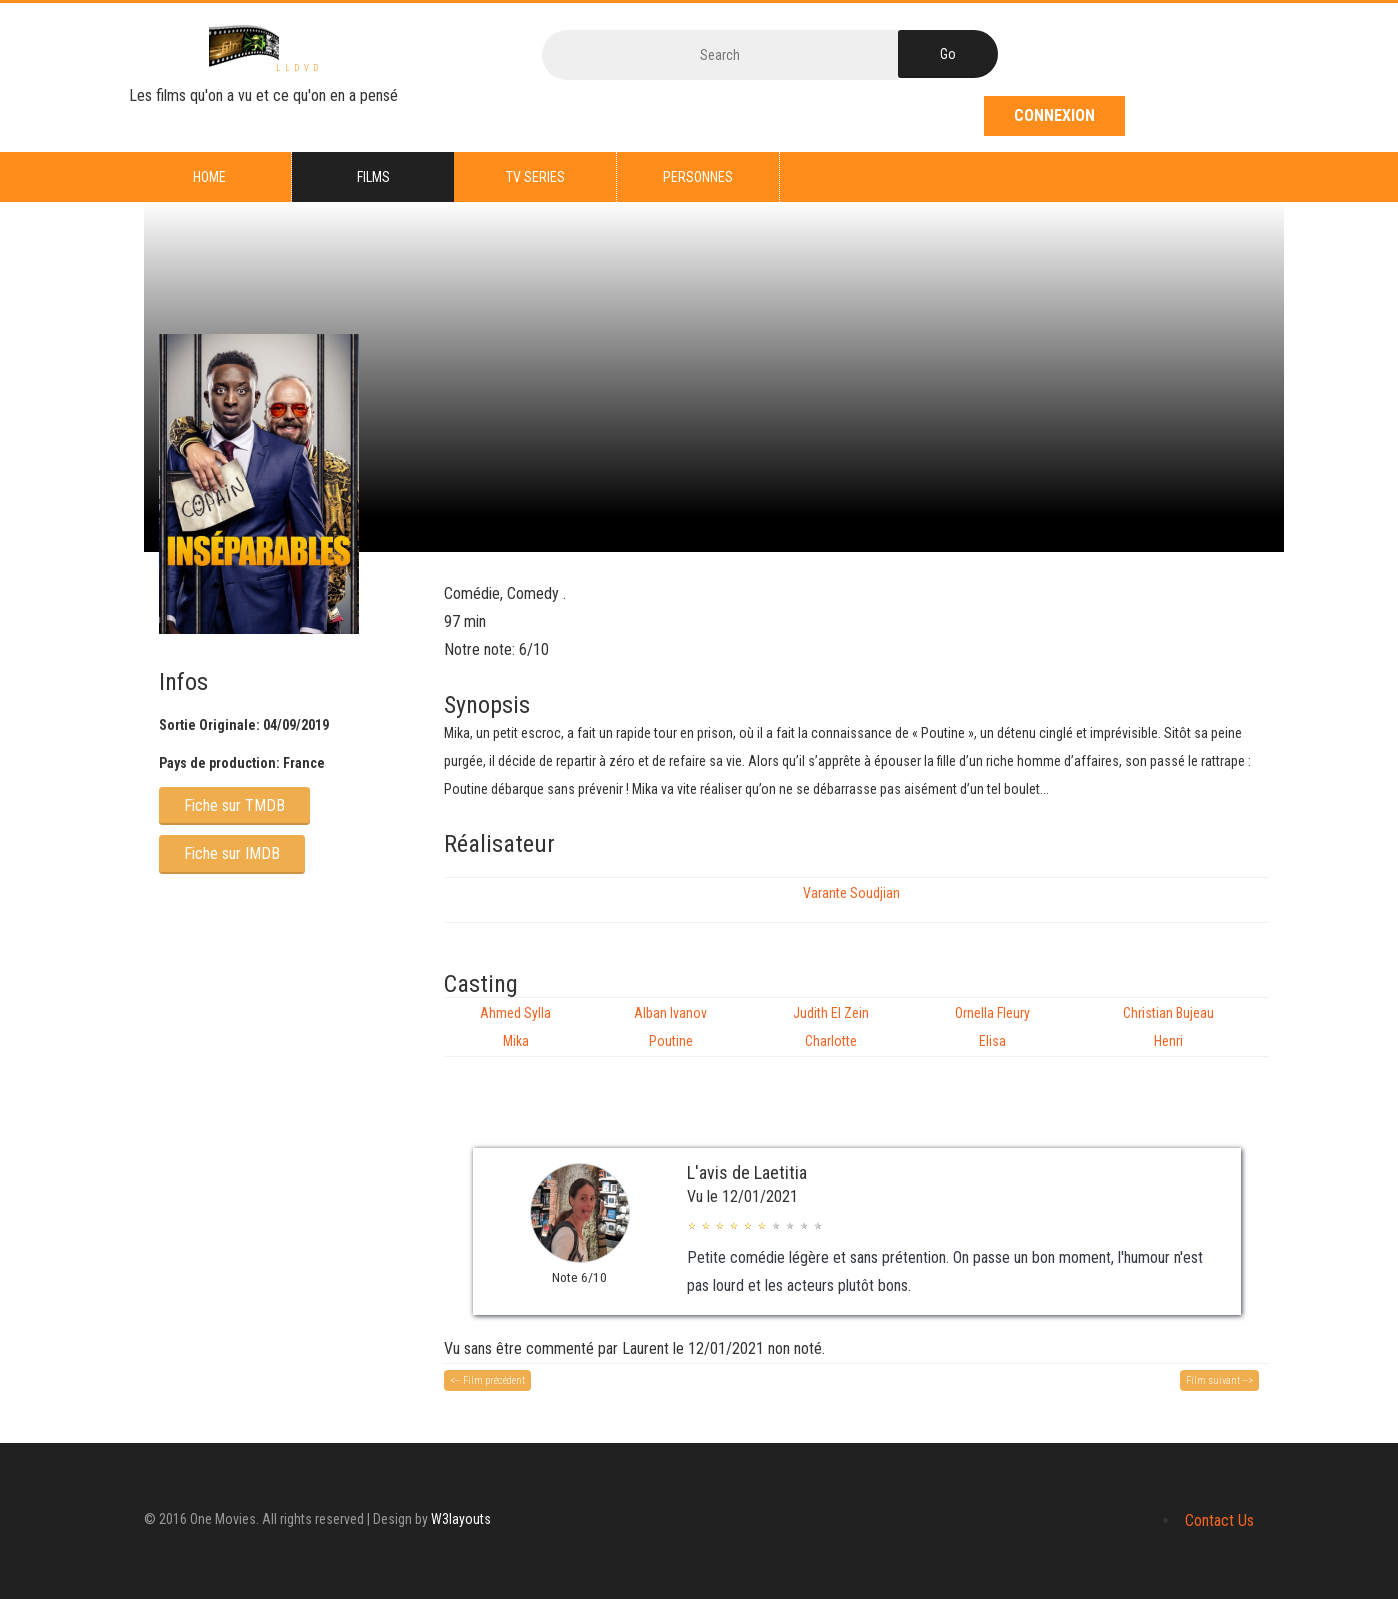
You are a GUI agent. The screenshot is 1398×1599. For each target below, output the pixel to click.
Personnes (698, 177)
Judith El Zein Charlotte (831, 1027)
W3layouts (461, 1519)
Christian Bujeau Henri (1168, 1027)
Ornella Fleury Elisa (992, 1027)
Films (373, 177)
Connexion (1054, 115)
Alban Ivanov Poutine (670, 1027)
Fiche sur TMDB (234, 805)
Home (209, 177)
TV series (535, 177)
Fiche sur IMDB (232, 853)
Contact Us (1219, 1520)
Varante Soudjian (851, 893)
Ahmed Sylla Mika (515, 1027)
